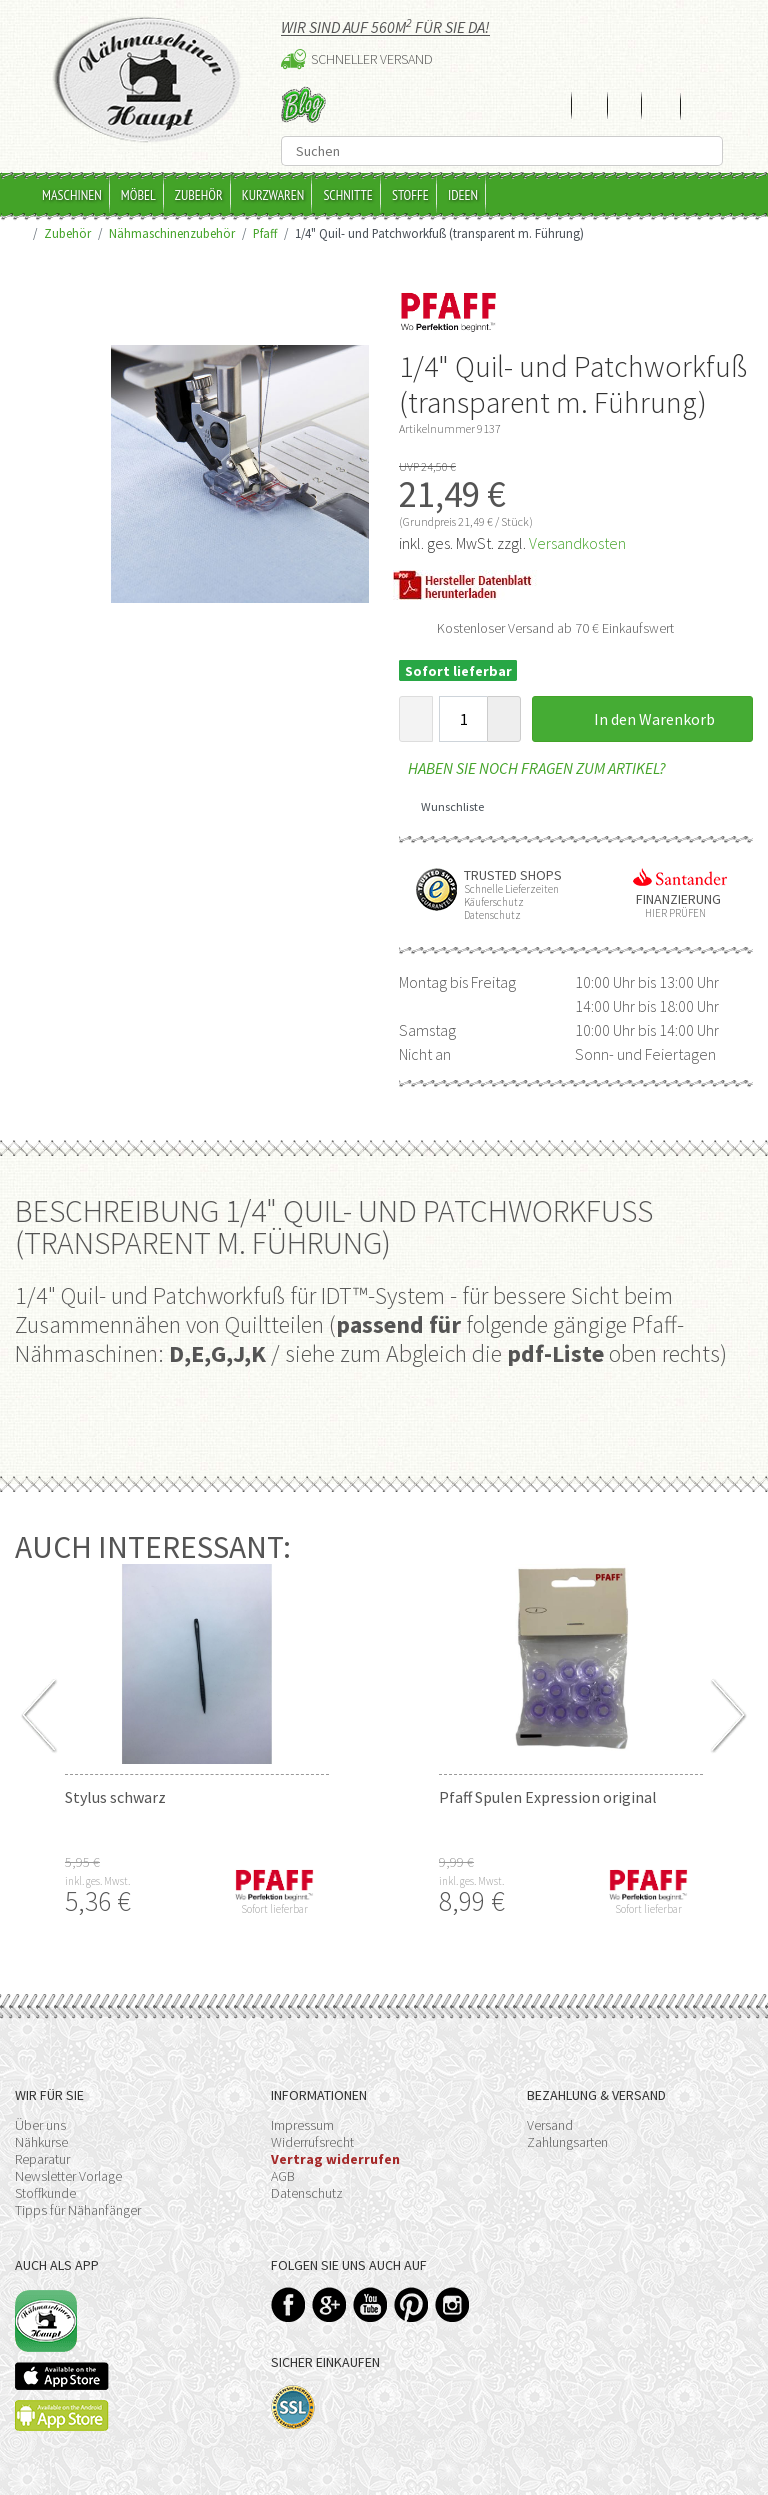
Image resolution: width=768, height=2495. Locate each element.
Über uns (40, 2125)
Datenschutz (307, 2193)
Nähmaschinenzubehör (172, 233)
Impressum (302, 2125)
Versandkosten (577, 543)
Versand (550, 2125)
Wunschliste (445, 806)
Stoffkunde (45, 2193)
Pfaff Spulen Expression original (548, 1797)
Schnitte (348, 195)
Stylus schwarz (115, 1797)
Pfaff (265, 233)
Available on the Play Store (62, 2415)
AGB (283, 2176)
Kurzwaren (273, 195)
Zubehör (199, 195)
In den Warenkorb (643, 719)
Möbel (138, 195)
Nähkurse (41, 2142)
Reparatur (42, 2159)
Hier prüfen (671, 913)
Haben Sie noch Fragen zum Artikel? (532, 768)
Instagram (452, 2304)
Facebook (288, 2304)
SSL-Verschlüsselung (293, 2407)
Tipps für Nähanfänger (78, 2210)
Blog (303, 104)
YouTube (370, 2304)
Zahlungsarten (567, 2142)
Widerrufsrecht (312, 2142)
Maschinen (72, 195)
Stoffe (410, 195)
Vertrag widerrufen (335, 2159)
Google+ (329, 2304)
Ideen (463, 195)
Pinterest (411, 2304)
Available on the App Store (62, 2376)
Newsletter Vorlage (68, 2176)
